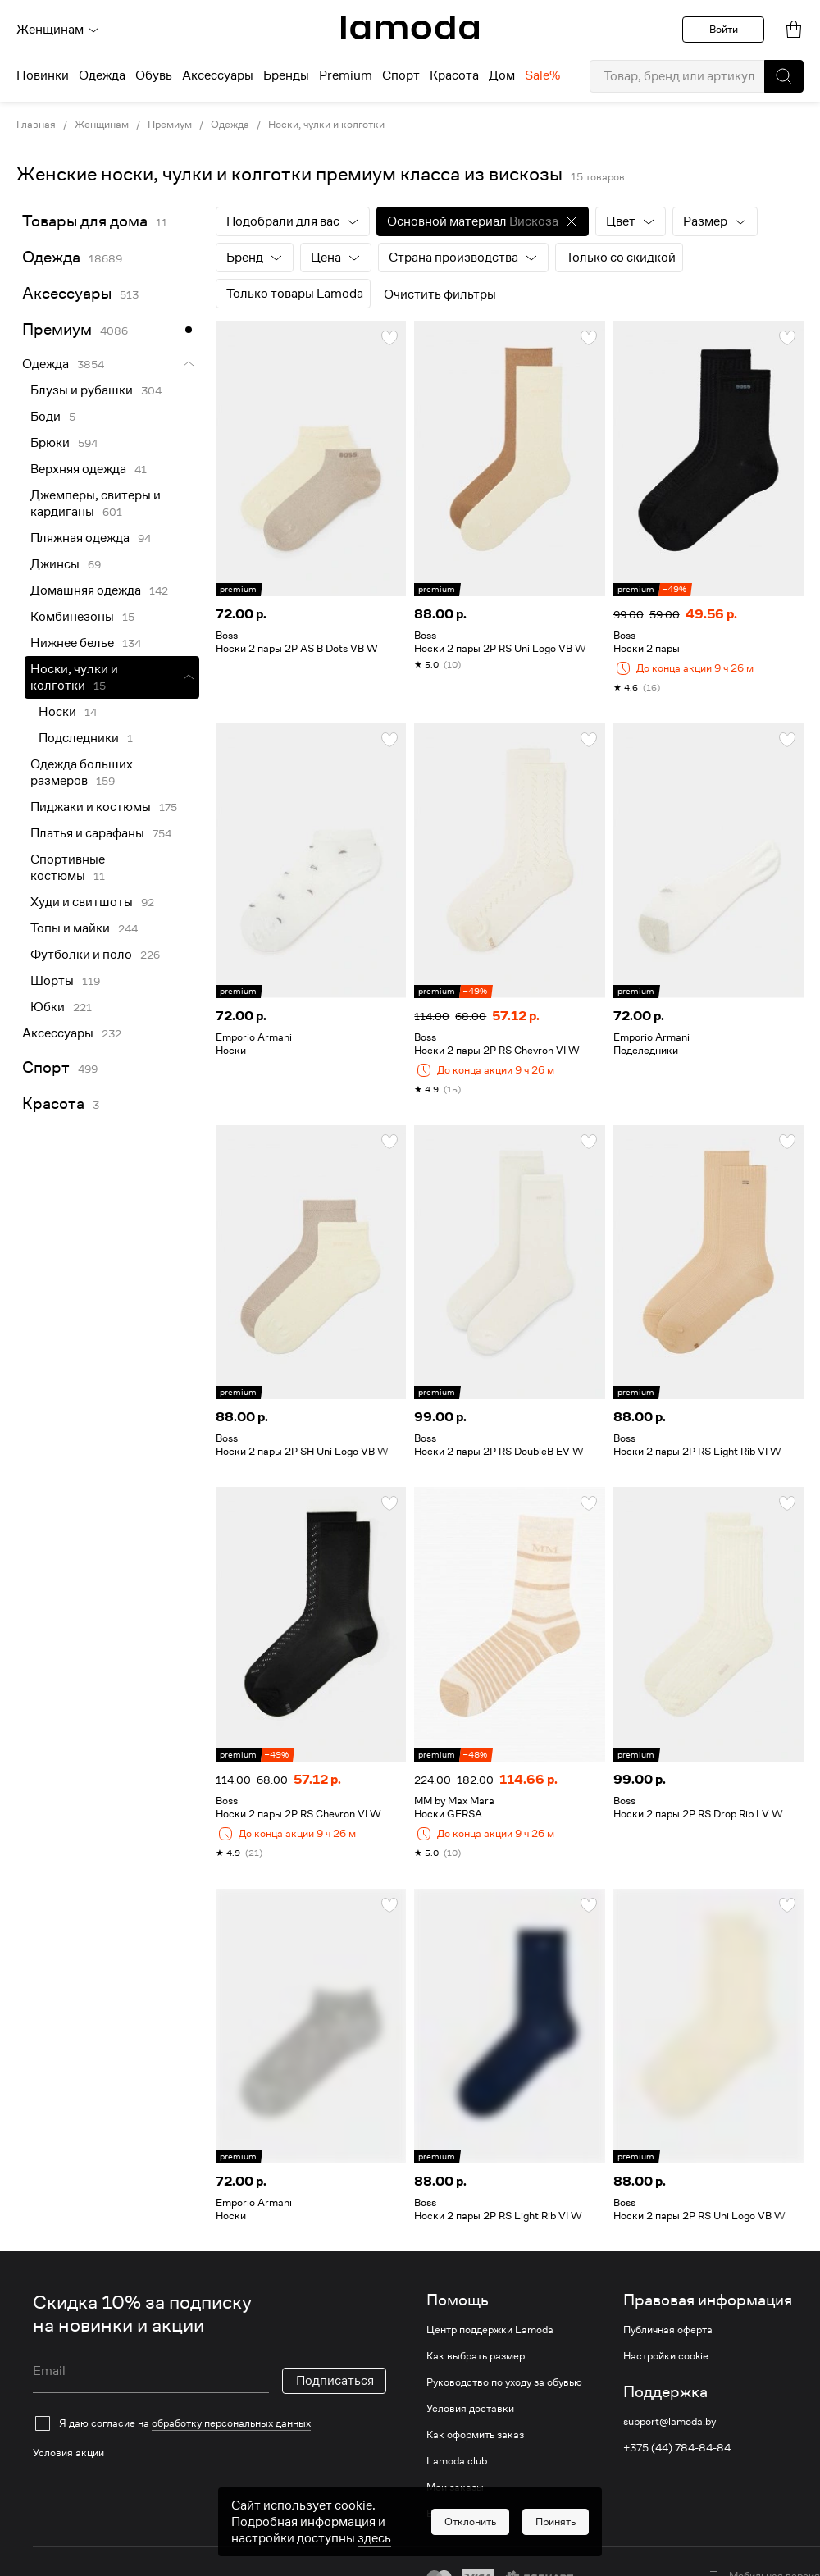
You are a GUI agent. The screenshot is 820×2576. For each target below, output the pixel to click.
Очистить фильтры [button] (440, 294)
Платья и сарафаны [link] (87, 833)
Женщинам (58, 29)
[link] (410, 27)
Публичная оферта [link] (668, 2330)
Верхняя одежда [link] (78, 469)
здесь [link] (374, 2553)
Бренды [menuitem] (286, 75)
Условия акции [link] (68, 2453)
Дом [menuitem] (502, 75)
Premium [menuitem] (345, 75)
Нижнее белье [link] (72, 643)
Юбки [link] (47, 1007)
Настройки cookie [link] (665, 2356)
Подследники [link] (79, 738)
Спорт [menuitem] (401, 75)
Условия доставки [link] (470, 2408)
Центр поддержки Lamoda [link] (490, 2330)
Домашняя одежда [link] (85, 590)
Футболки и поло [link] (81, 954)
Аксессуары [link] (67, 293)
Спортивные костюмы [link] (67, 867)
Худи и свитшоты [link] (81, 902)
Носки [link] (57, 712)
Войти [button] (723, 29)
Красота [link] (53, 1103)
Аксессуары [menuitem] (217, 75)
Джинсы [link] (55, 564)
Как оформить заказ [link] (475, 2435)
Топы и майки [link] (70, 928)
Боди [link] (45, 416)
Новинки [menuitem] (42, 75)
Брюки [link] (50, 443)
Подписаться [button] (335, 2381)
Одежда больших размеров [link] (81, 772)
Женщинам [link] (102, 124)
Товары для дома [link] (85, 221)
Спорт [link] (46, 1067)
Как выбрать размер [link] (475, 2356)
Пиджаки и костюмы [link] (90, 807)
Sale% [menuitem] (542, 75)
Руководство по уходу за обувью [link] (504, 2382)
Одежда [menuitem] (102, 75)
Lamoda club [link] (456, 2461)
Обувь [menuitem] (153, 75)
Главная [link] (36, 124)
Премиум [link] (170, 124)
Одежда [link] (230, 124)
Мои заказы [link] (455, 2487)
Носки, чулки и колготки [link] (326, 124)
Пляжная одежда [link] (80, 538)
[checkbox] (209, 2423)
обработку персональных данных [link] (231, 2423)
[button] (784, 76)
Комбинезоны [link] (72, 617)
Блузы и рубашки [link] (81, 390)
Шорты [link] (52, 981)
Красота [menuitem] (454, 75)
